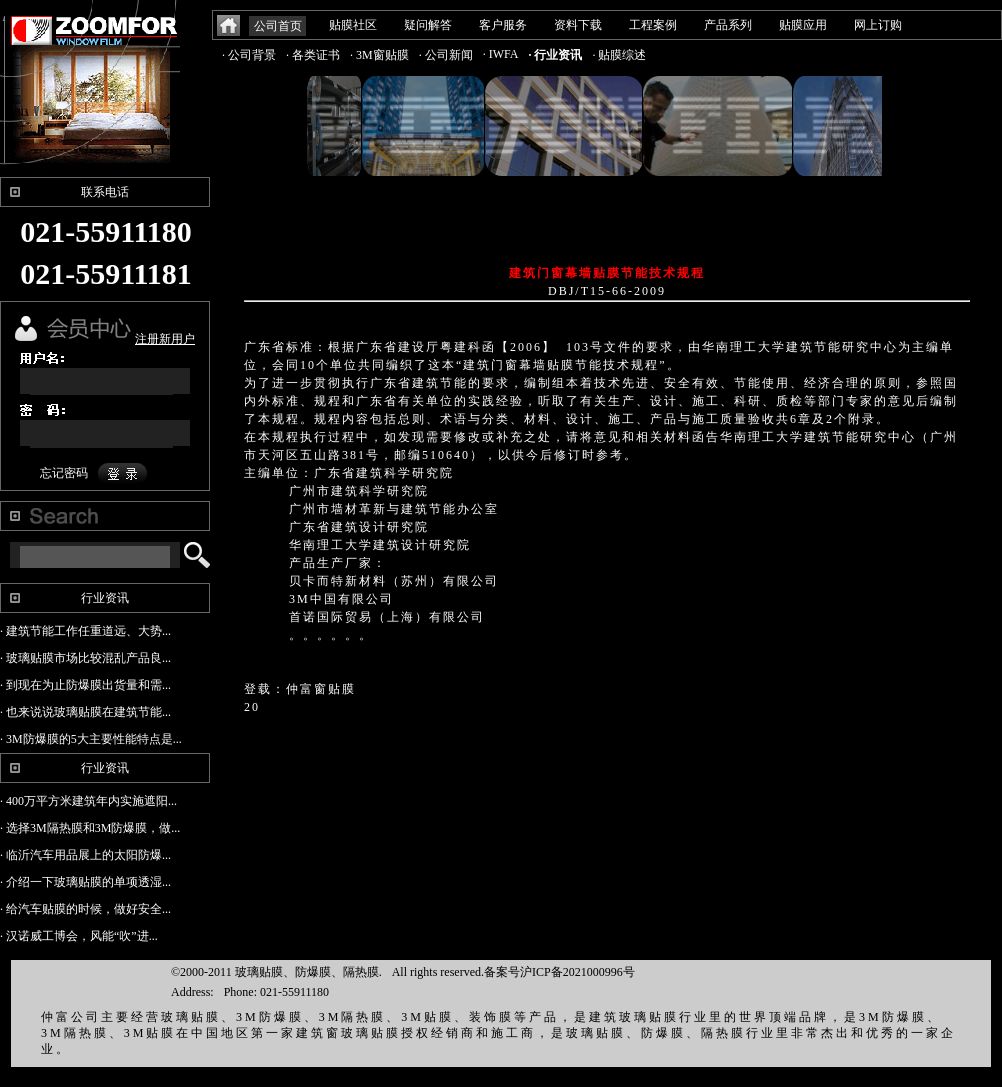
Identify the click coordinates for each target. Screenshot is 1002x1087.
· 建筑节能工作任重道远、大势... (85, 631)
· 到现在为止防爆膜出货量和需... (85, 685)
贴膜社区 (353, 25)
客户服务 (503, 25)
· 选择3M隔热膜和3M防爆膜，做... (90, 828)
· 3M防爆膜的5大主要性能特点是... (91, 739)
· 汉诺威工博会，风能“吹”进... (79, 936)
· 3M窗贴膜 (379, 55)
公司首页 (278, 26)
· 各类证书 (313, 55)
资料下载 (578, 25)
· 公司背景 (249, 55)
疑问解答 (428, 25)
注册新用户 (165, 339)
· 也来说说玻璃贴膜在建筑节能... (85, 712)
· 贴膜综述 (619, 55)
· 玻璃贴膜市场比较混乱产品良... (85, 658)
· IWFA (501, 54)
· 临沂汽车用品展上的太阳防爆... (85, 855)
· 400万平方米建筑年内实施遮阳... (88, 801)
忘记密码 (64, 473)
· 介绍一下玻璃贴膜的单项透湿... (85, 882)
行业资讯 (105, 598)
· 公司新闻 (446, 55)
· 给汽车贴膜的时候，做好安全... (85, 909)
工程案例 (653, 25)
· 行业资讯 (555, 55)
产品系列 (728, 25)
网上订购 (878, 25)
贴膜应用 (803, 25)
